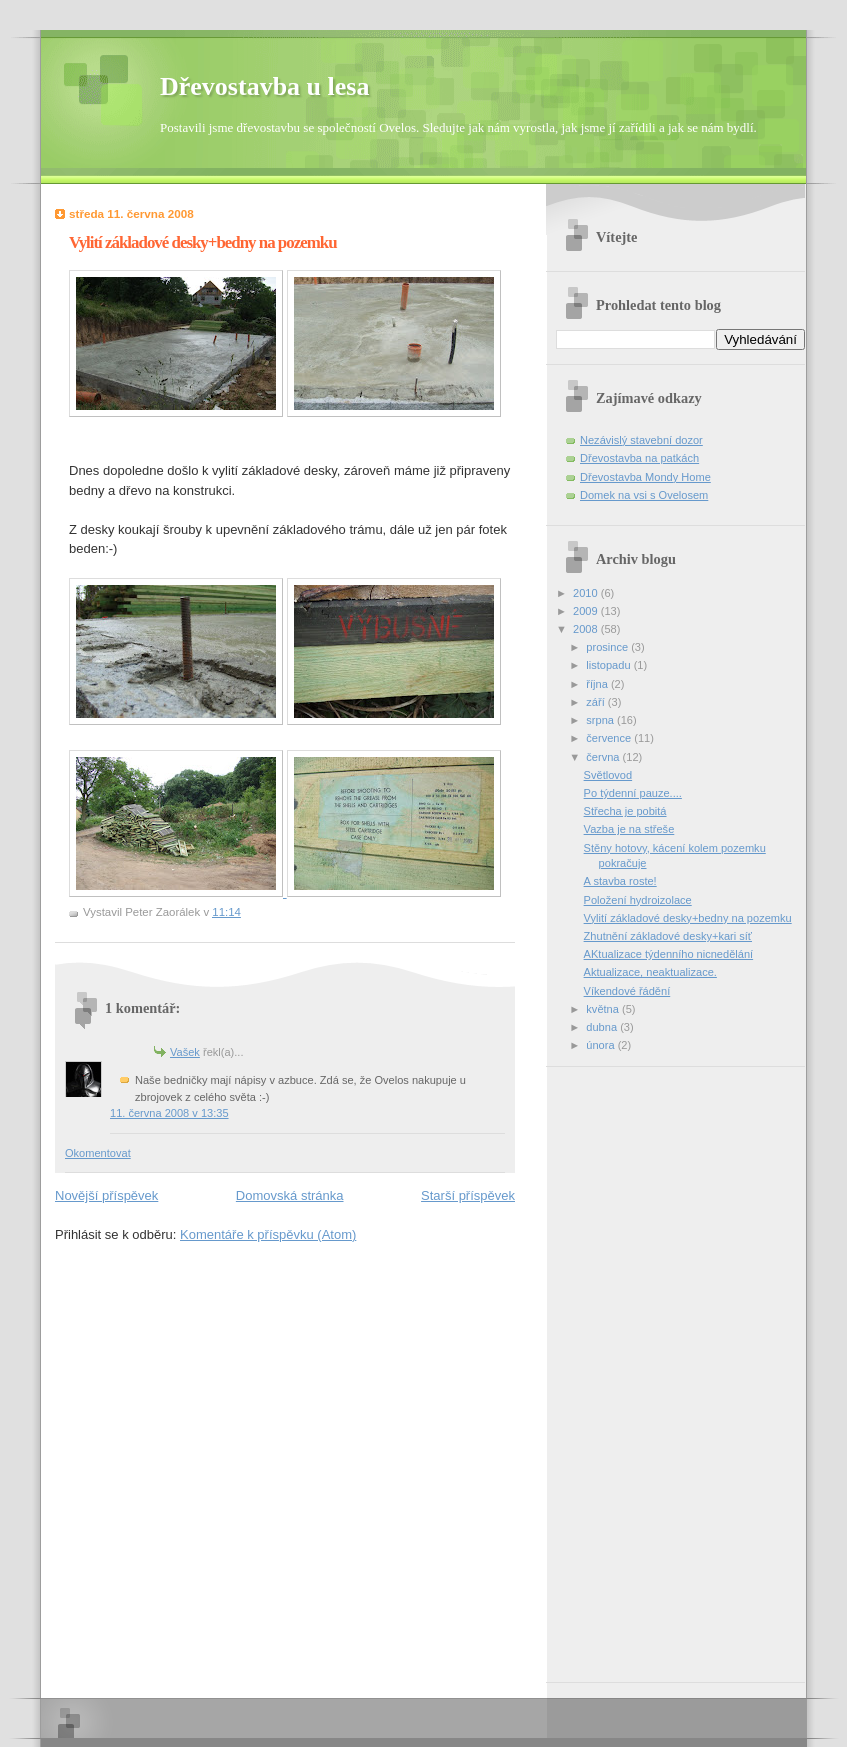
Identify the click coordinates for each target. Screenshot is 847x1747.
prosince (608, 647)
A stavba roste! (620, 881)
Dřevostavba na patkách (639, 458)
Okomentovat (98, 1153)
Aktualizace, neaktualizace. (650, 972)
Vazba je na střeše (629, 829)
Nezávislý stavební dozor (641, 440)
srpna (601, 720)
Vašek (185, 1052)
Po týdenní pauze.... (633, 793)
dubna (603, 1027)
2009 (587, 611)
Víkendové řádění (627, 991)
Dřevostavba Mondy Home (645, 477)
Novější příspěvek (106, 1195)
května (604, 1009)
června (604, 757)
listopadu (609, 665)
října (598, 684)
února (601, 1045)
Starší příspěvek (468, 1195)
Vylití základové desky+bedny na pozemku (688, 918)
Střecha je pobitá (625, 811)
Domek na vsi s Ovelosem (644, 495)
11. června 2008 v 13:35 (169, 1113)
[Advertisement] (636, 1367)
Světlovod (608, 775)
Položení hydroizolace (638, 900)
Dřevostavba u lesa (264, 86)
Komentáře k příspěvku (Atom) (268, 1234)
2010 (587, 593)
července (610, 738)
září (596, 702)
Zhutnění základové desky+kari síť (668, 936)
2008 (587, 629)
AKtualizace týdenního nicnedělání (669, 954)
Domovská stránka (290, 1195)
